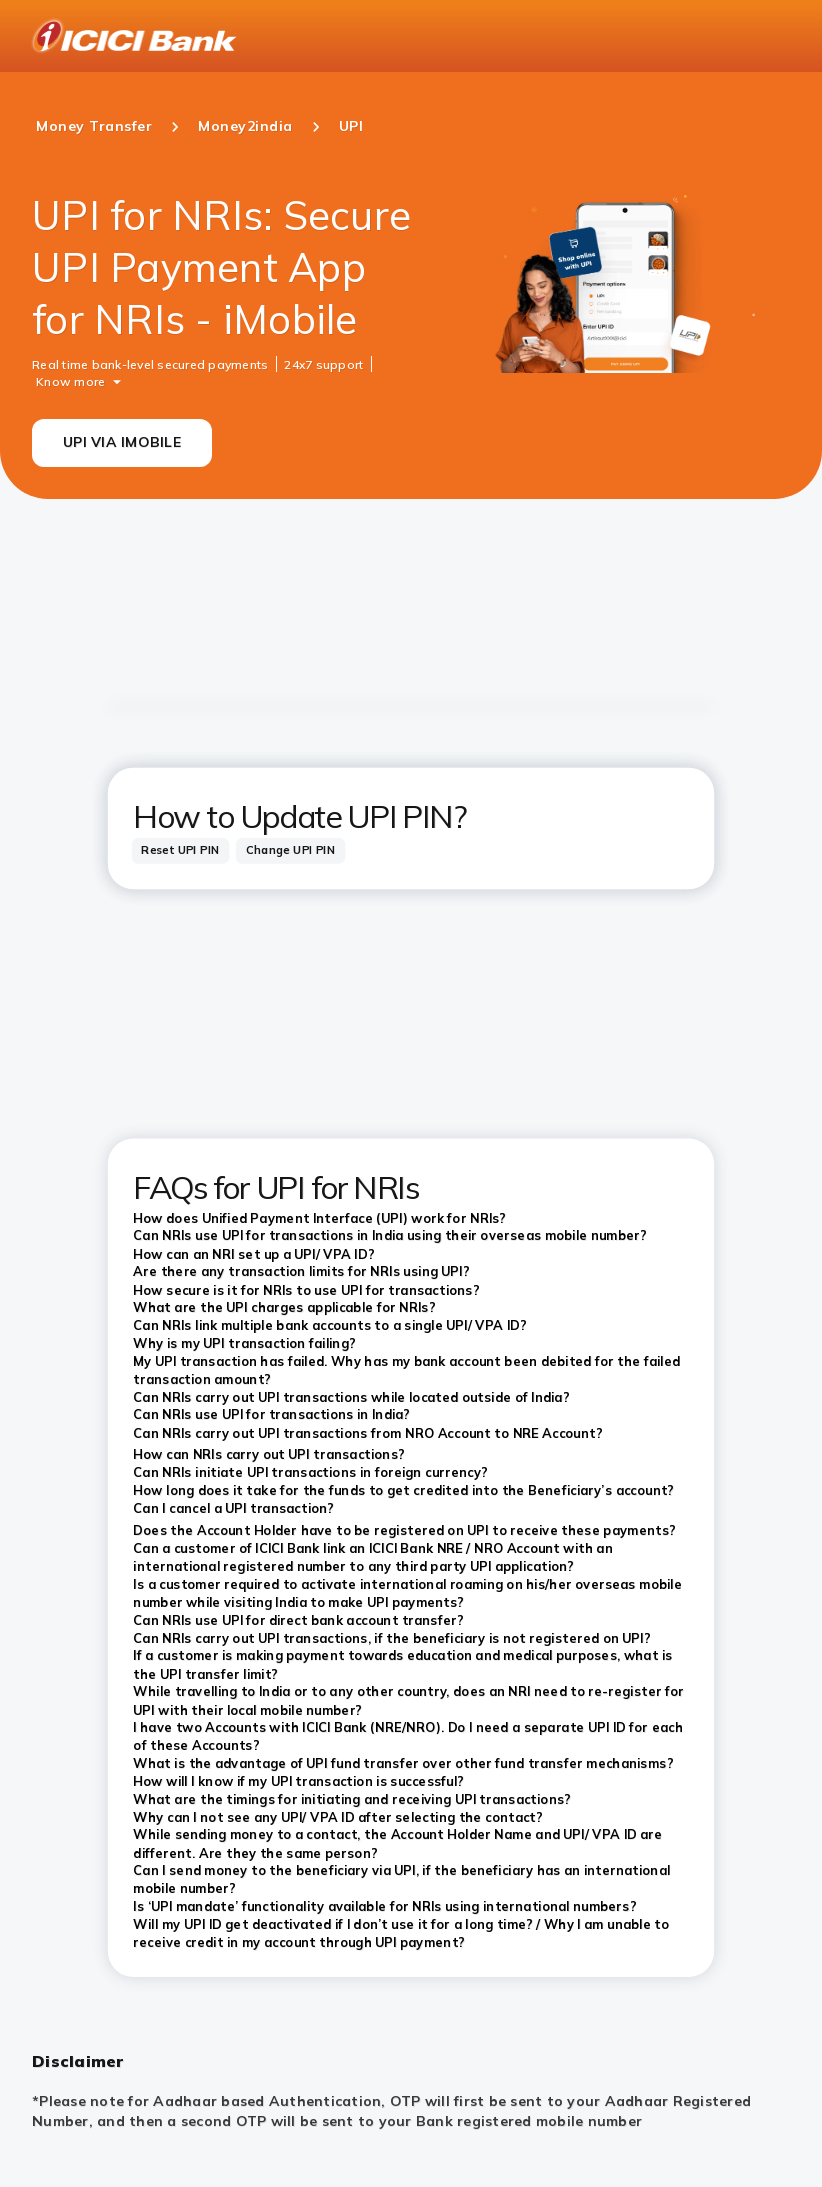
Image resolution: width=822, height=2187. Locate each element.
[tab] (181, 850)
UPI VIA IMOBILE (122, 442)
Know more (70, 380)
